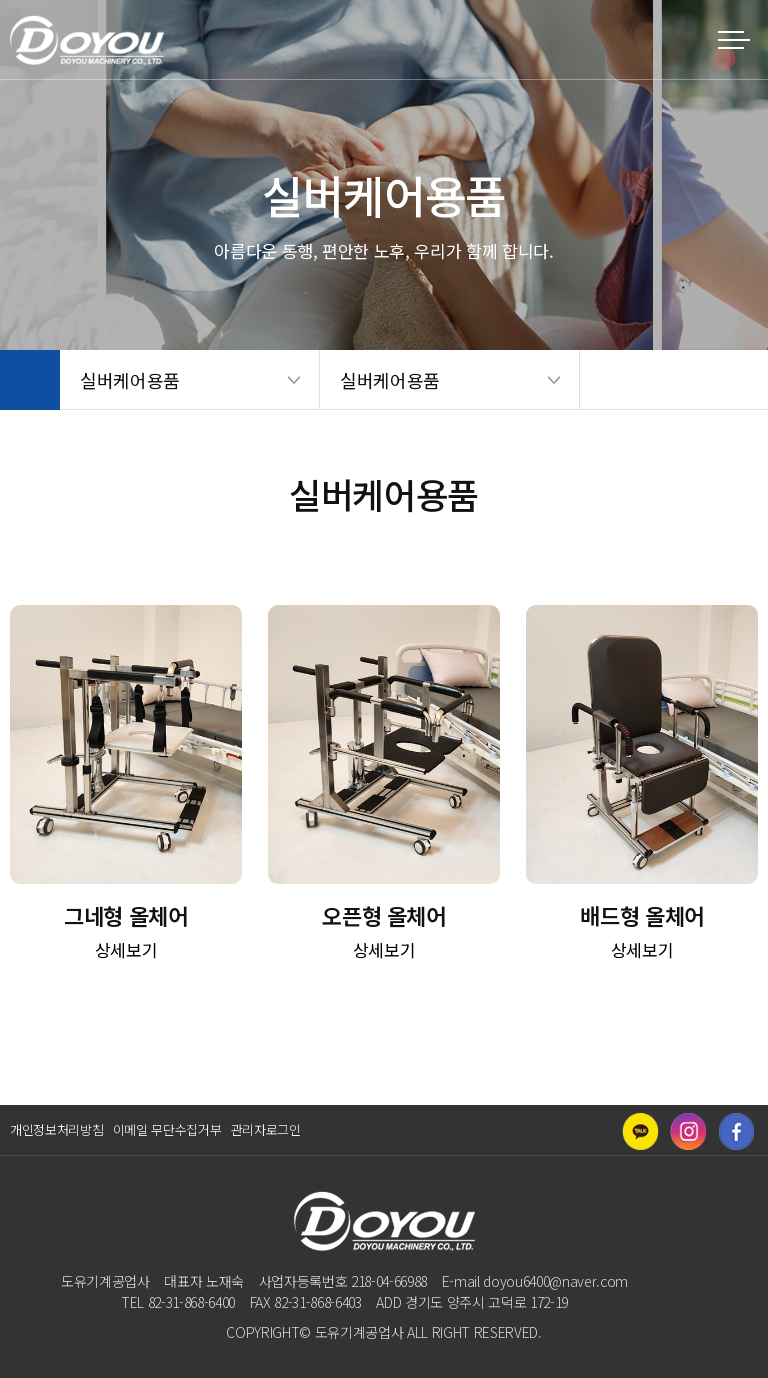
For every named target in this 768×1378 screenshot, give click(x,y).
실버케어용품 (130, 380)
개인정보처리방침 (56, 1129)
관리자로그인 (266, 1129)
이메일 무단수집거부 (167, 1129)
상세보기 (126, 949)
